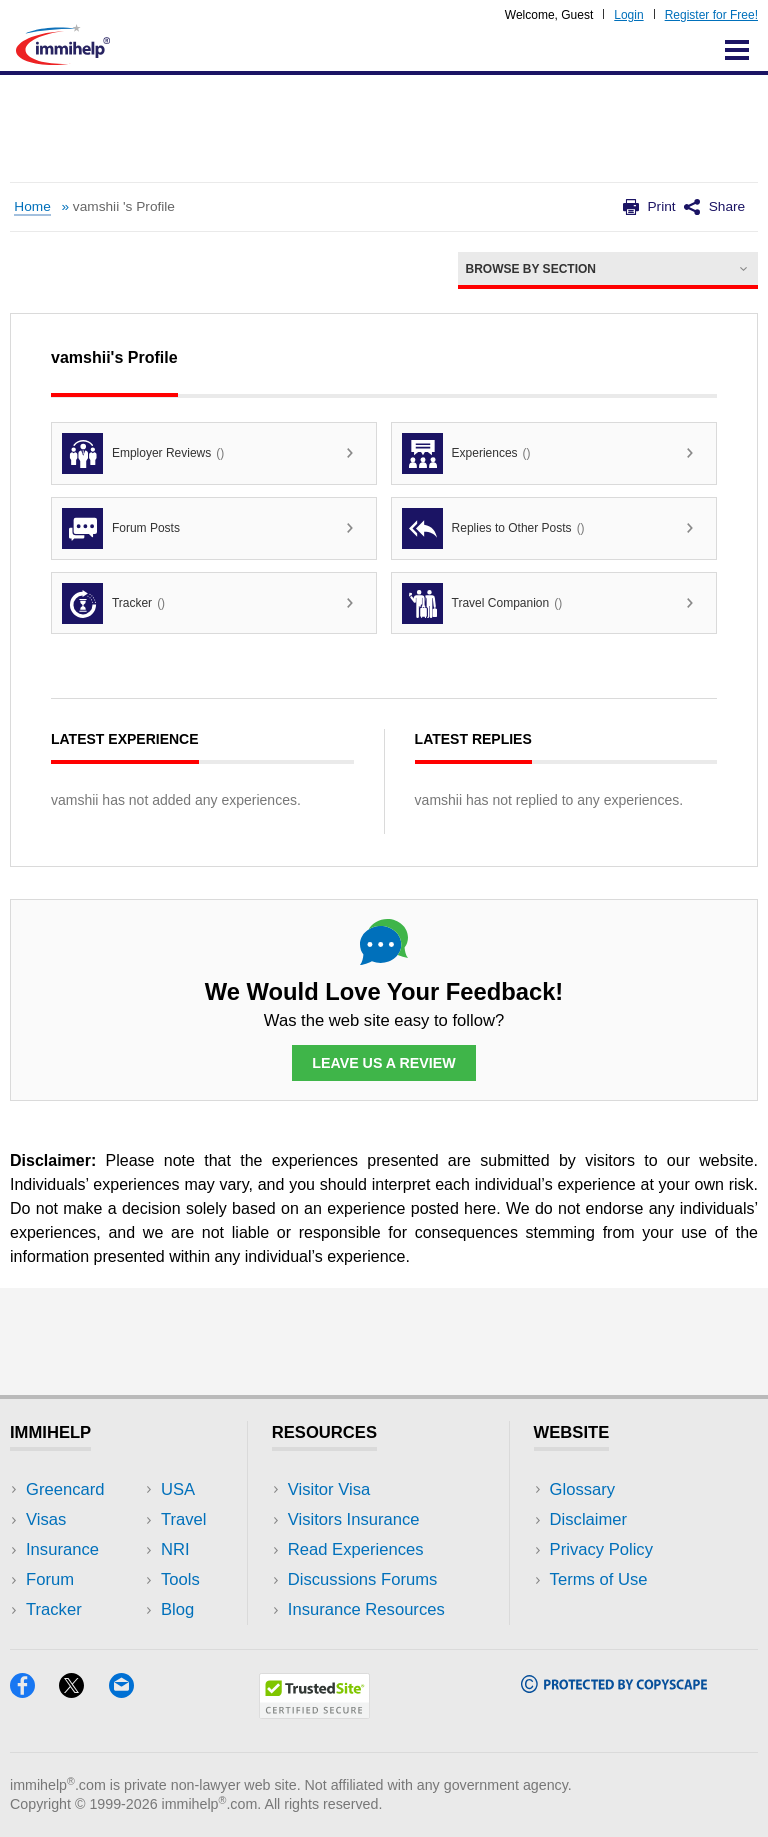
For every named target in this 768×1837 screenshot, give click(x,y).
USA (178, 1489)
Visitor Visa (329, 1489)
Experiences (466, 453)
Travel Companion (482, 603)
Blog (177, 1609)
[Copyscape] (614, 1686)
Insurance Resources (366, 1609)
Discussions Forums (363, 1579)
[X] (83, 1691)
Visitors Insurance (354, 1519)
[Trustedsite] (314, 1712)
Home (32, 206)
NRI (175, 1549)
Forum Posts (121, 528)
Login (628, 15)
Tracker (113, 603)
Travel (184, 1519)
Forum (50, 1579)
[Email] (131, 1691)
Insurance (62, 1549)
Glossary (583, 1489)
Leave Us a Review (384, 1063)
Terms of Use (599, 1579)
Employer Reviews (143, 453)
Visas (46, 1519)
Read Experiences (356, 1549)
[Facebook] (34, 1691)
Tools (180, 1579)
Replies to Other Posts (493, 528)
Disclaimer (589, 1519)
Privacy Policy (601, 1549)
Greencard (65, 1489)
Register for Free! (711, 15)
